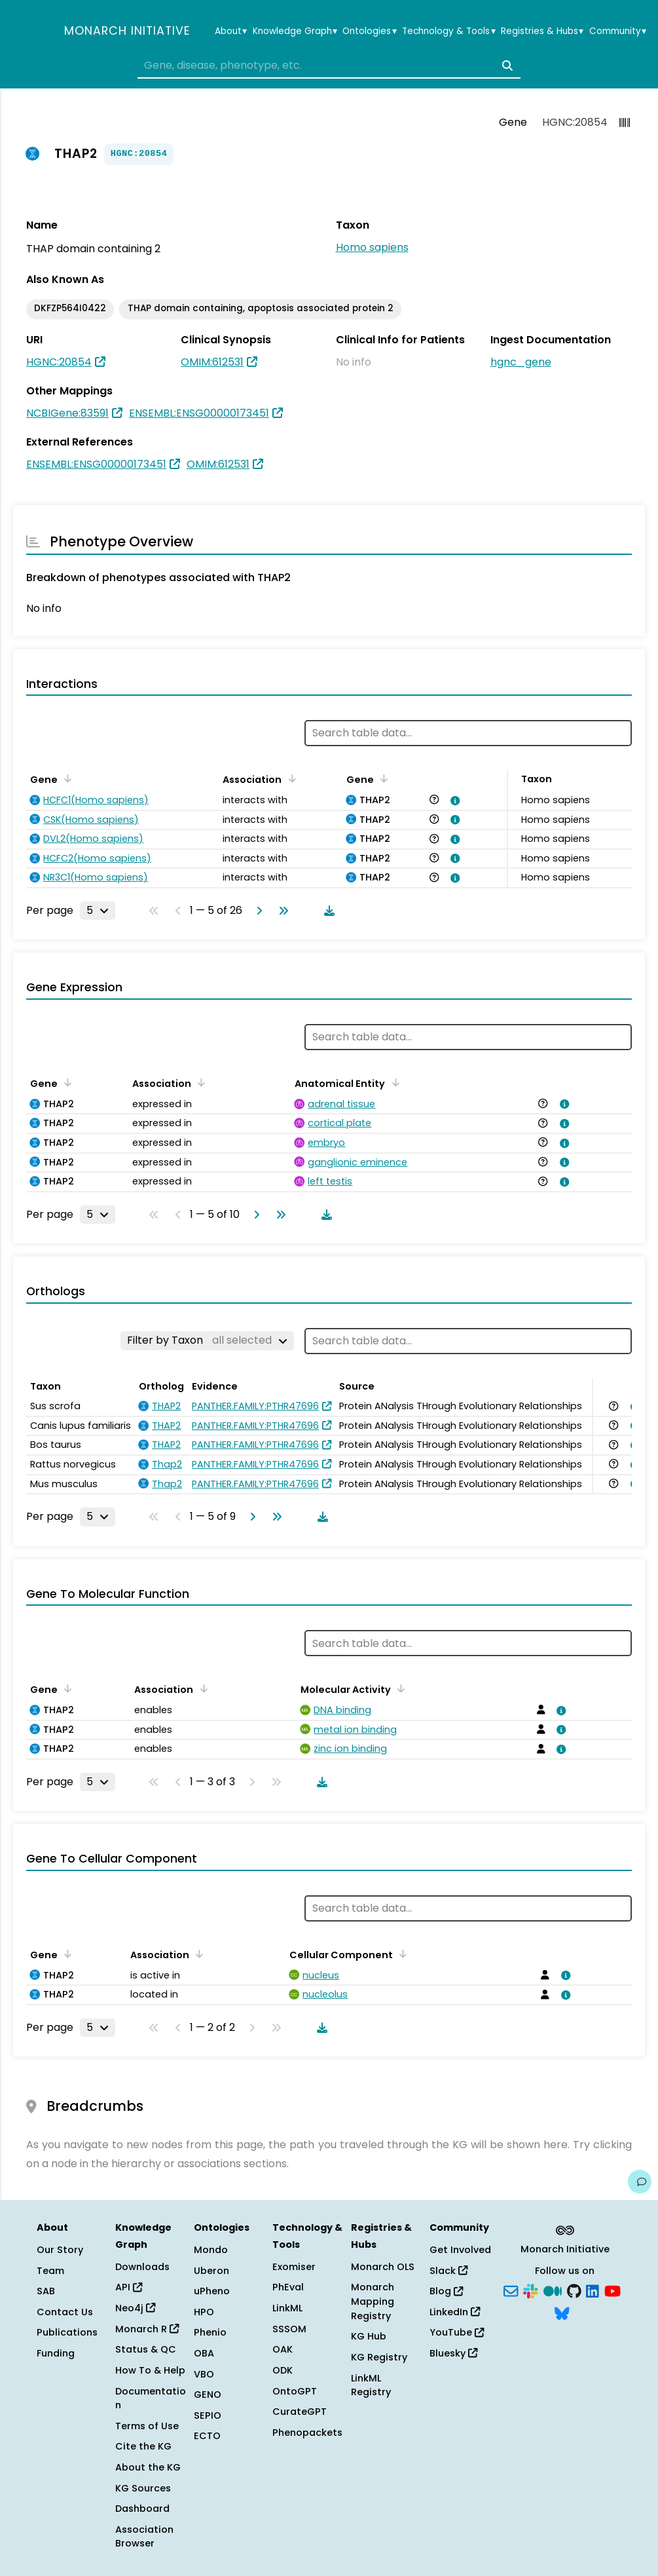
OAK (282, 2349)
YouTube (457, 2332)
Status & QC (145, 2349)
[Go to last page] (281, 910)
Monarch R (147, 2329)
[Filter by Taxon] (207, 1340)
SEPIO (207, 2415)
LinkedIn (455, 2312)
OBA (204, 2353)
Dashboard (142, 2508)
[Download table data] (327, 910)
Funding (56, 2353)
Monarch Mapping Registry (372, 2301)
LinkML (287, 2308)
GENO (207, 2394)
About (231, 31)
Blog (446, 2291)
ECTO (207, 2435)
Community (617, 31)
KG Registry (379, 2357)
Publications (67, 2332)
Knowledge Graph (295, 31)
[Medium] (552, 2290)
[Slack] (530, 2290)
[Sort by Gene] (65, 778)
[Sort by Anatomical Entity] (393, 1082)
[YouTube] (612, 2290)
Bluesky (453, 2353)
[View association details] (453, 800)
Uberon (211, 2270)
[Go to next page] (257, 910)
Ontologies (369, 31)
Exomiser (294, 2266)
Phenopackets (307, 2432)
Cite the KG (143, 2446)
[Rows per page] (97, 910)
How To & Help (150, 2370)
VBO (204, 2374)
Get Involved (460, 2249)
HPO (204, 2312)
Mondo (211, 2249)
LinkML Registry (371, 2385)
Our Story (60, 2249)
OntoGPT (294, 2391)
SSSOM (289, 2329)
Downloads (142, 2266)
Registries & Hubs (542, 31)
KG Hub (368, 2336)
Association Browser (144, 2536)
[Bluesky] (562, 2311)
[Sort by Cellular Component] (401, 1953)
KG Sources (143, 2488)
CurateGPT (299, 2411)
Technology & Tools (448, 31)
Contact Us (65, 2312)
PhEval (288, 2287)
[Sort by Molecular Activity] (399, 1688)
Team (50, 2270)
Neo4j (135, 2308)
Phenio (210, 2332)
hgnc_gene (520, 361)
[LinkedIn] (592, 2290)
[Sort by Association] (289, 778)
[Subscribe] (510, 2290)
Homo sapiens (372, 247)
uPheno (212, 2291)
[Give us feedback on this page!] (639, 2181)
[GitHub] (574, 2290)
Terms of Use (147, 2426)
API (128, 2287)
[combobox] (329, 65)
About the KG (148, 2467)
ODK (282, 2370)
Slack (448, 2270)
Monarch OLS (382, 2266)
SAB (46, 2291)
